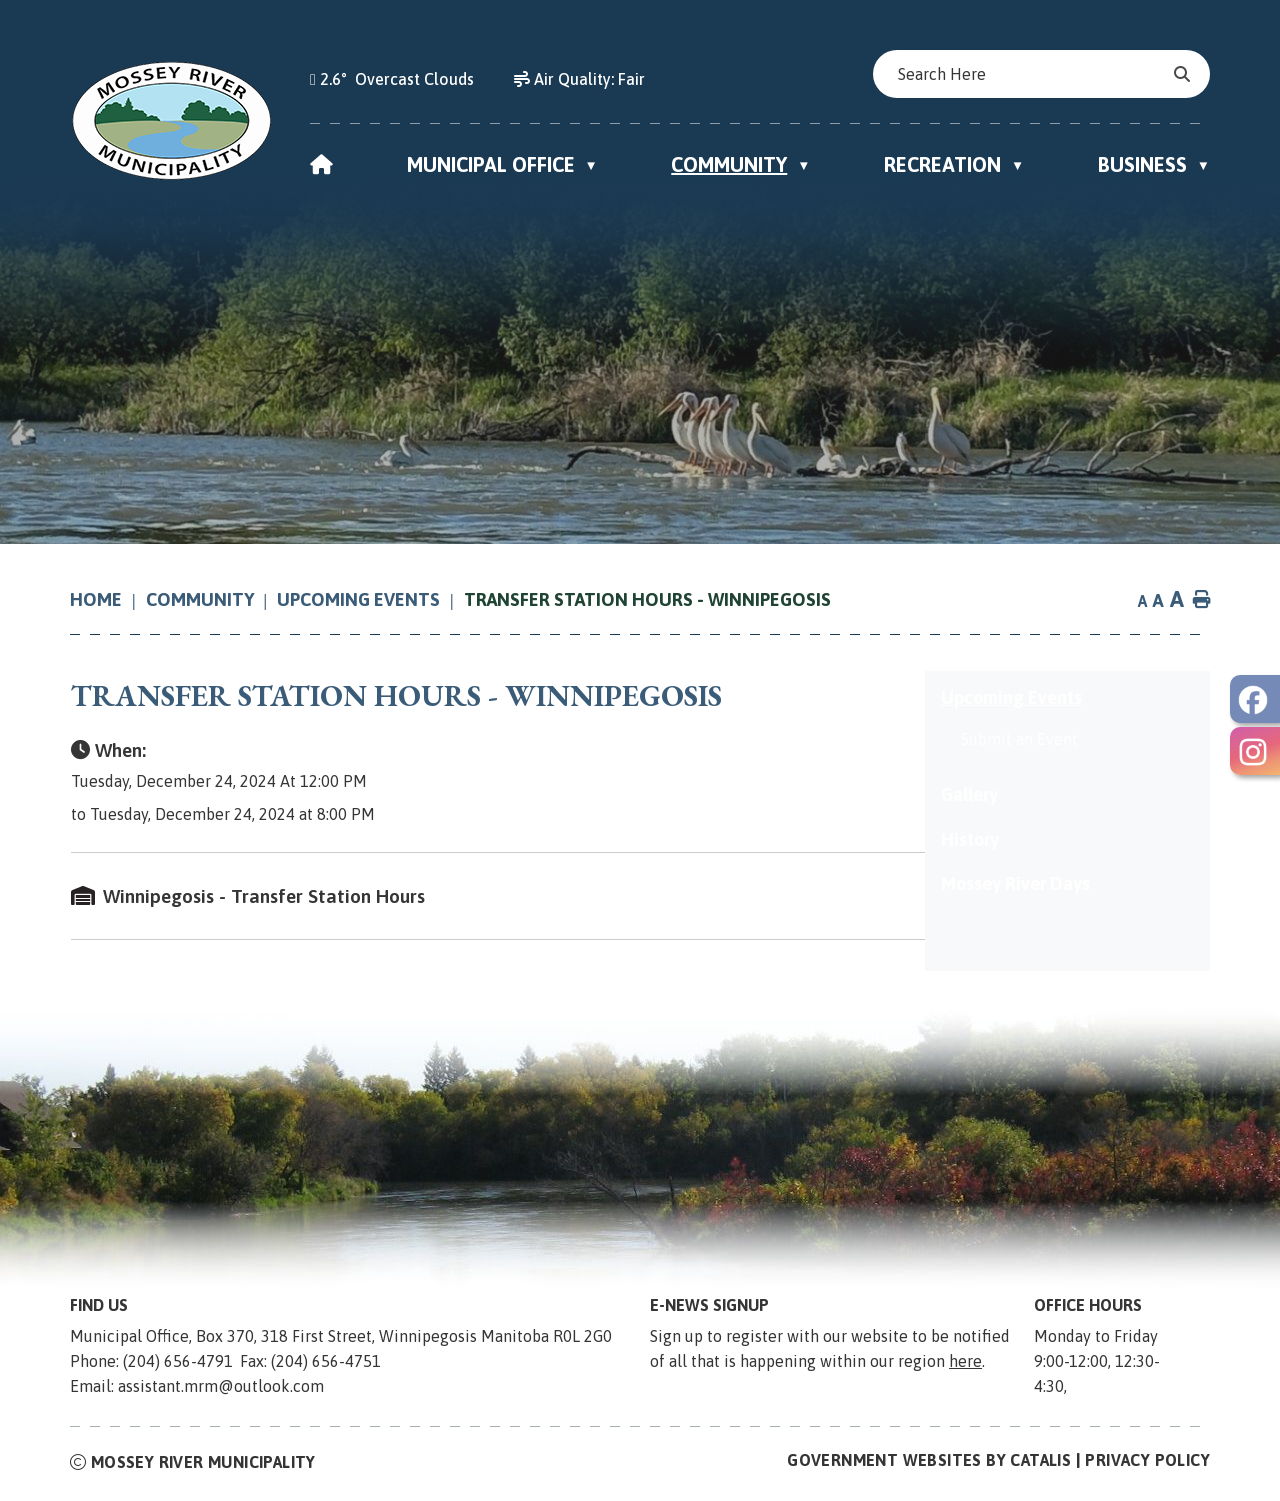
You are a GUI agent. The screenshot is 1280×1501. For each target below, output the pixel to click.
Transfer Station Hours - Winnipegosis (647, 599)
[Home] (321, 164)
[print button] (1202, 601)
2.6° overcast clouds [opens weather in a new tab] (397, 79)
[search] (1032, 74)
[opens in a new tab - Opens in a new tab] (1255, 699)
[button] (1180, 74)
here (965, 1365)
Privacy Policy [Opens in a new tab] (1147, 1464)
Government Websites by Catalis (929, 1464)
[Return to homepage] (108, 600)
